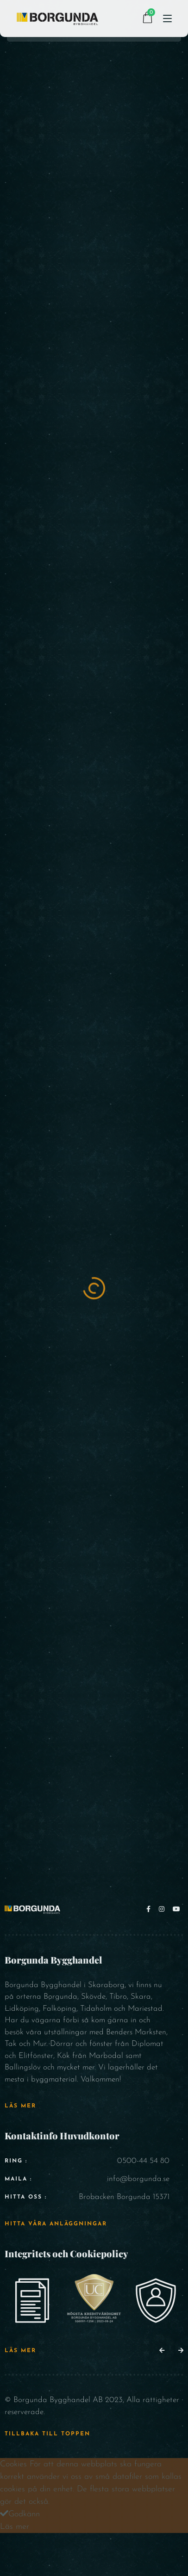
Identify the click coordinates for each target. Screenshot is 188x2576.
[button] (161, 2351)
